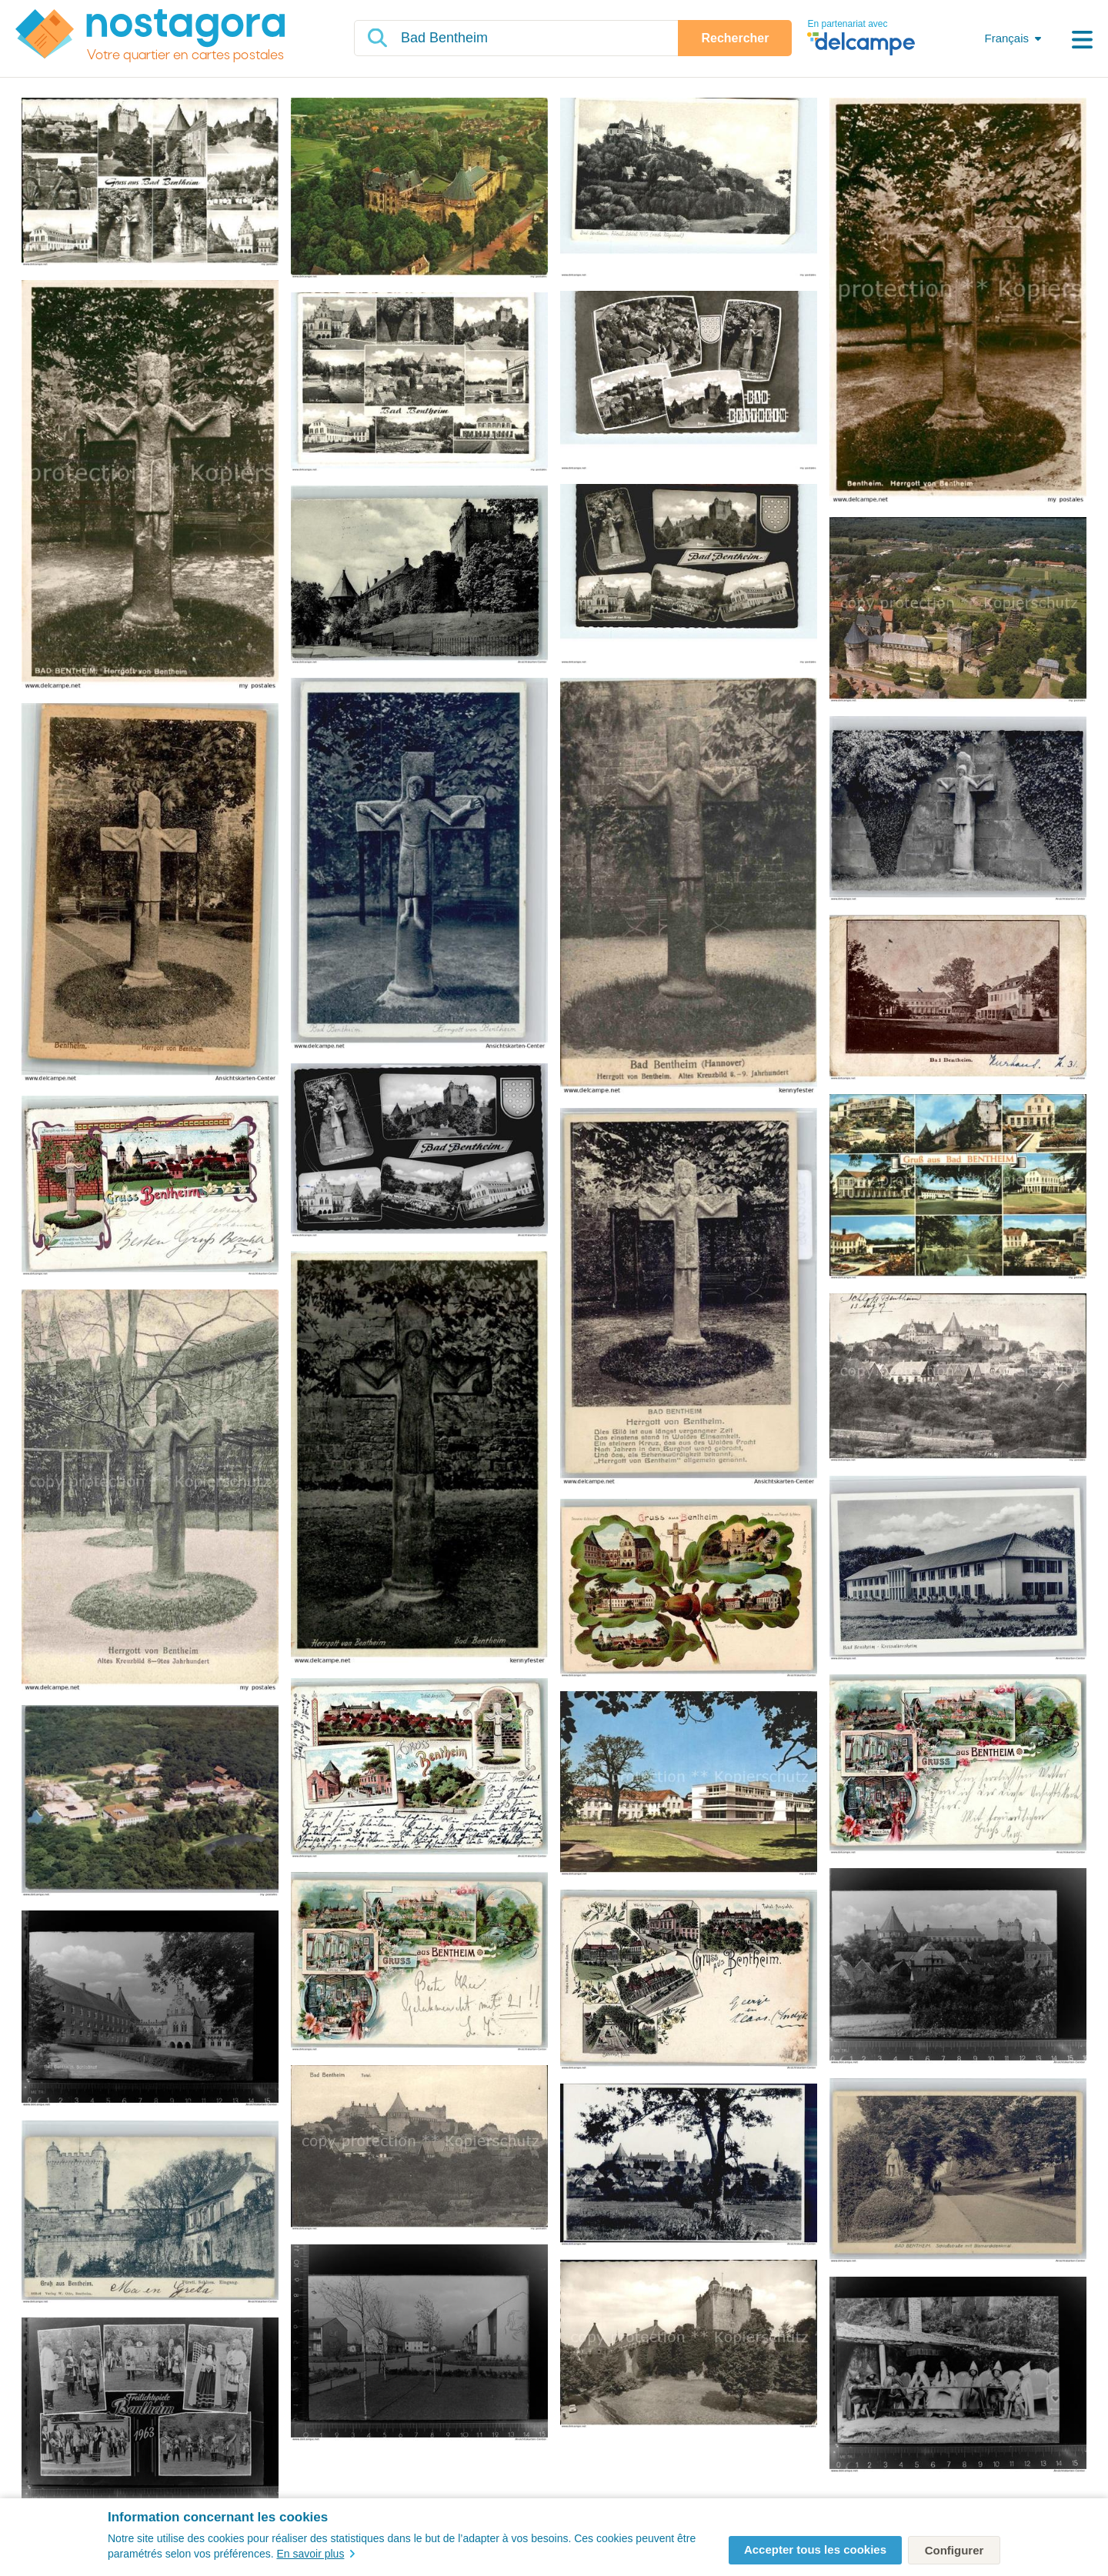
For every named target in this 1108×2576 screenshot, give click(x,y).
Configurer (954, 2550)
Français (1006, 38)
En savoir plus (315, 2554)
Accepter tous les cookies (815, 2549)
